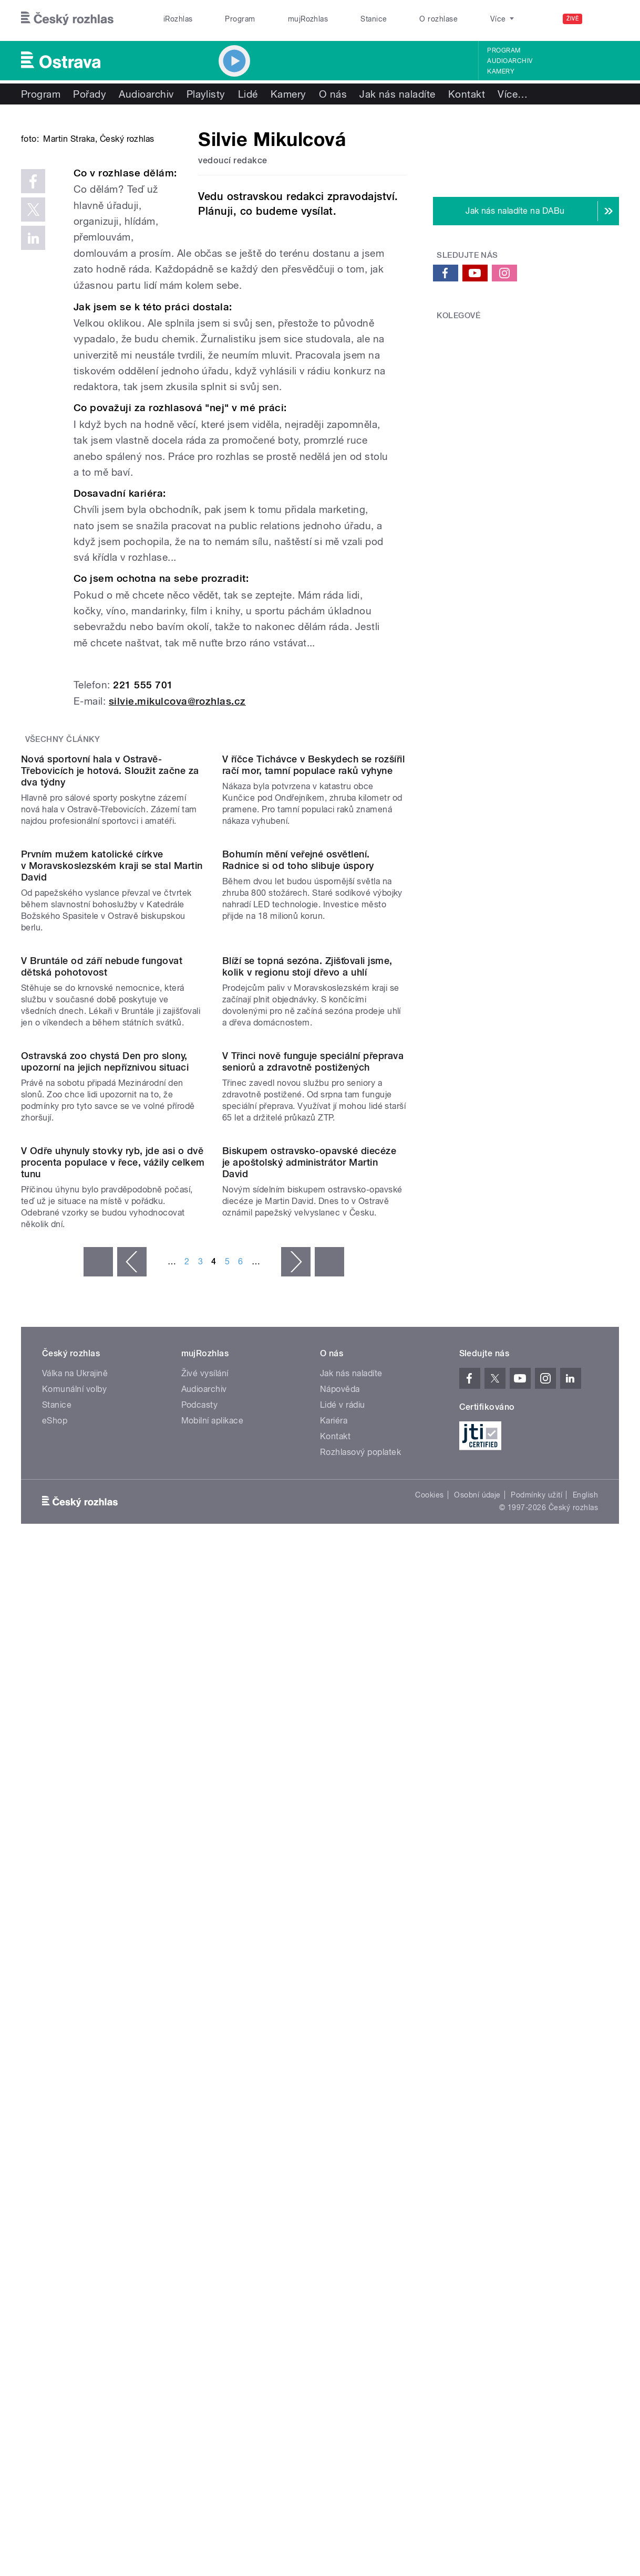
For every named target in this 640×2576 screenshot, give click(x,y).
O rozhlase (438, 19)
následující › (296, 1886)
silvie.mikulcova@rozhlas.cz (177, 807)
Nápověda (340, 2013)
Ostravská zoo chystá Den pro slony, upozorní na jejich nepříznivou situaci (105, 1582)
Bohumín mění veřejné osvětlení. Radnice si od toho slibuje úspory (298, 1173)
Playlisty (206, 94)
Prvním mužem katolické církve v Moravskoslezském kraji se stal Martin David (112, 1179)
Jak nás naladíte (397, 94)
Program (240, 19)
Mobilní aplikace (212, 2045)
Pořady (89, 94)
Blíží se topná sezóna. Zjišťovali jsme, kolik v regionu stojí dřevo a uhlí (307, 1384)
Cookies (429, 2119)
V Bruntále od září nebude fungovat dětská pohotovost (101, 1384)
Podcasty (199, 2029)
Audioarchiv (509, 61)
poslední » (329, 1886)
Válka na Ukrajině (75, 1998)
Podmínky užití (536, 2119)
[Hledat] (605, 19)
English (585, 2119)
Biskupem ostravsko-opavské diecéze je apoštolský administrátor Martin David (309, 1786)
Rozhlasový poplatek (360, 2076)
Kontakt (466, 94)
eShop (54, 2045)
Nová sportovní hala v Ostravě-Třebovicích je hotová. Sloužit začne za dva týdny (110, 981)
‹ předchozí (132, 1886)
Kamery (500, 71)
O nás (333, 94)
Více (513, 94)
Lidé (248, 94)
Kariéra (333, 2045)
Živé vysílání (205, 1998)
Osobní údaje (477, 2119)
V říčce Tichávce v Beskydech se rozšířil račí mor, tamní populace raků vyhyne (313, 975)
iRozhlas (178, 19)
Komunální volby (74, 2013)
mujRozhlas (308, 19)
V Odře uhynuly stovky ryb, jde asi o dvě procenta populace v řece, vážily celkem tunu (113, 1786)
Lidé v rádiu (342, 2029)
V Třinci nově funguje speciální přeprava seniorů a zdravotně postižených (313, 1582)
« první (98, 1886)
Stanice (373, 19)
